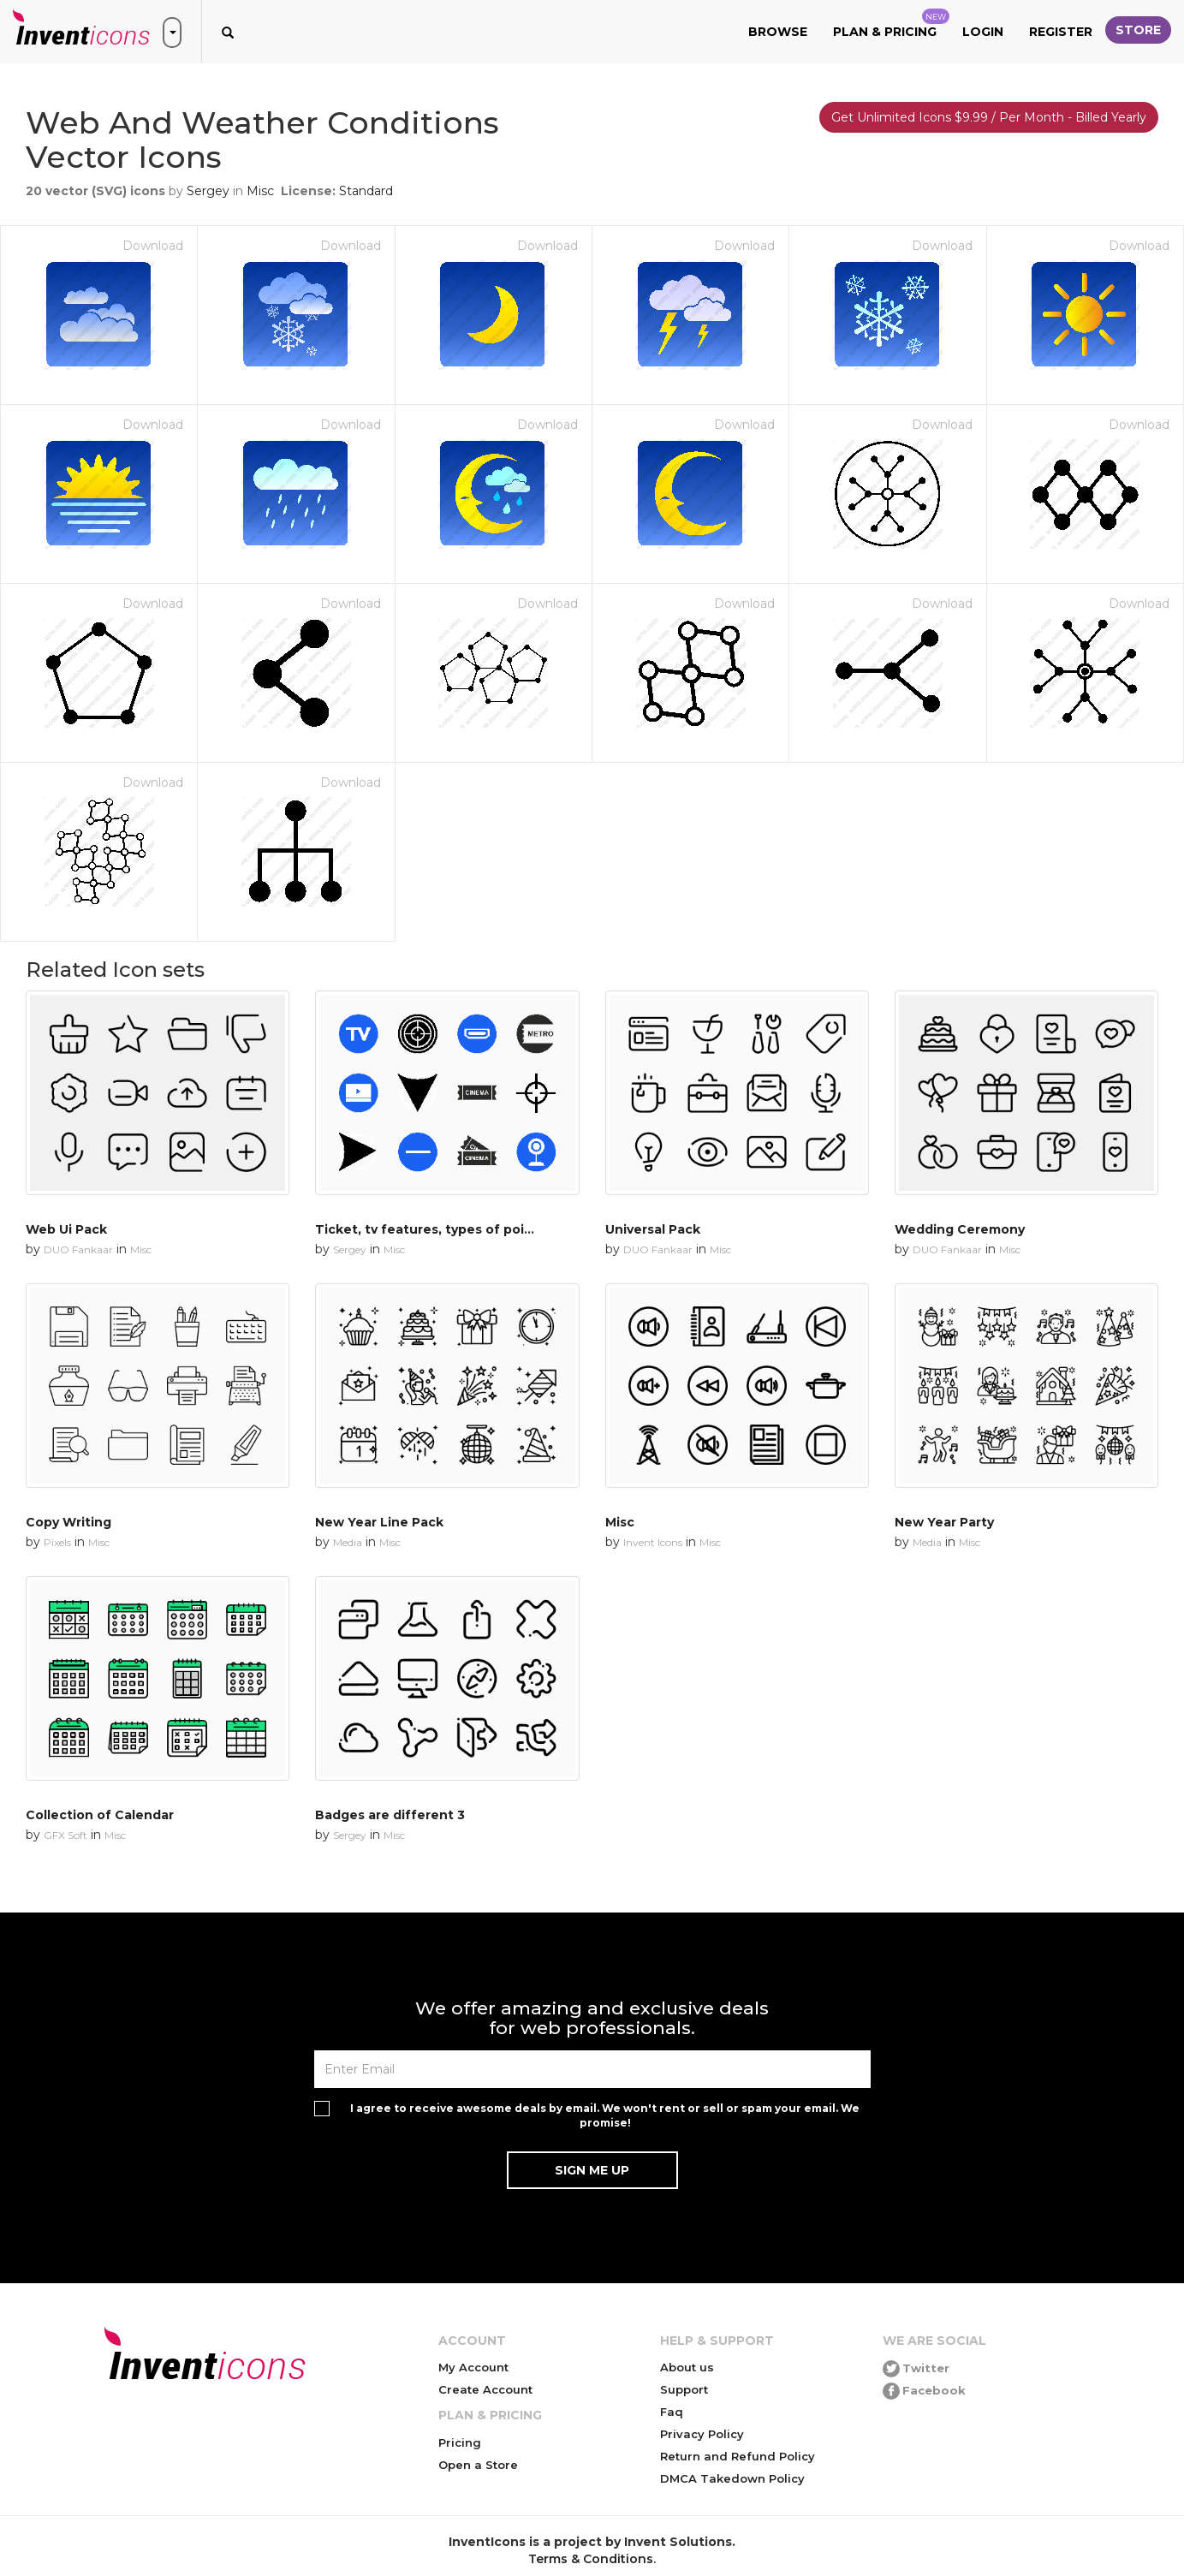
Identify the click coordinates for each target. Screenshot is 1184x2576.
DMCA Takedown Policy (732, 2478)
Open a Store (478, 2465)
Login (982, 31)
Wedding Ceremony (960, 1229)
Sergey (208, 191)
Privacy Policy (702, 2434)
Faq (671, 2411)
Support (684, 2389)
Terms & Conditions (590, 2559)
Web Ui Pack (66, 1229)
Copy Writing (68, 1522)
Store (1138, 30)
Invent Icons (652, 1542)
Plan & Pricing (891, 24)
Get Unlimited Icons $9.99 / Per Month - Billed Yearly (988, 117)
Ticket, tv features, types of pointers (437, 1229)
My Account (473, 2367)
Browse (777, 31)
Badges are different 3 (390, 1815)
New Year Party (944, 1522)
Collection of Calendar (100, 1815)
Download (152, 245)
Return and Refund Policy (737, 2456)
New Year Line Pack (379, 1522)
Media (347, 1542)
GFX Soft (65, 1835)
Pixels (57, 1542)
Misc (260, 191)
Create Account (485, 2389)
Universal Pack (652, 1229)
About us (687, 2367)
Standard (366, 191)
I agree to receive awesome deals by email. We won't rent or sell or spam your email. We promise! (605, 2115)
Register (1060, 31)
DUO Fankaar (78, 1249)
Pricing (459, 2442)
